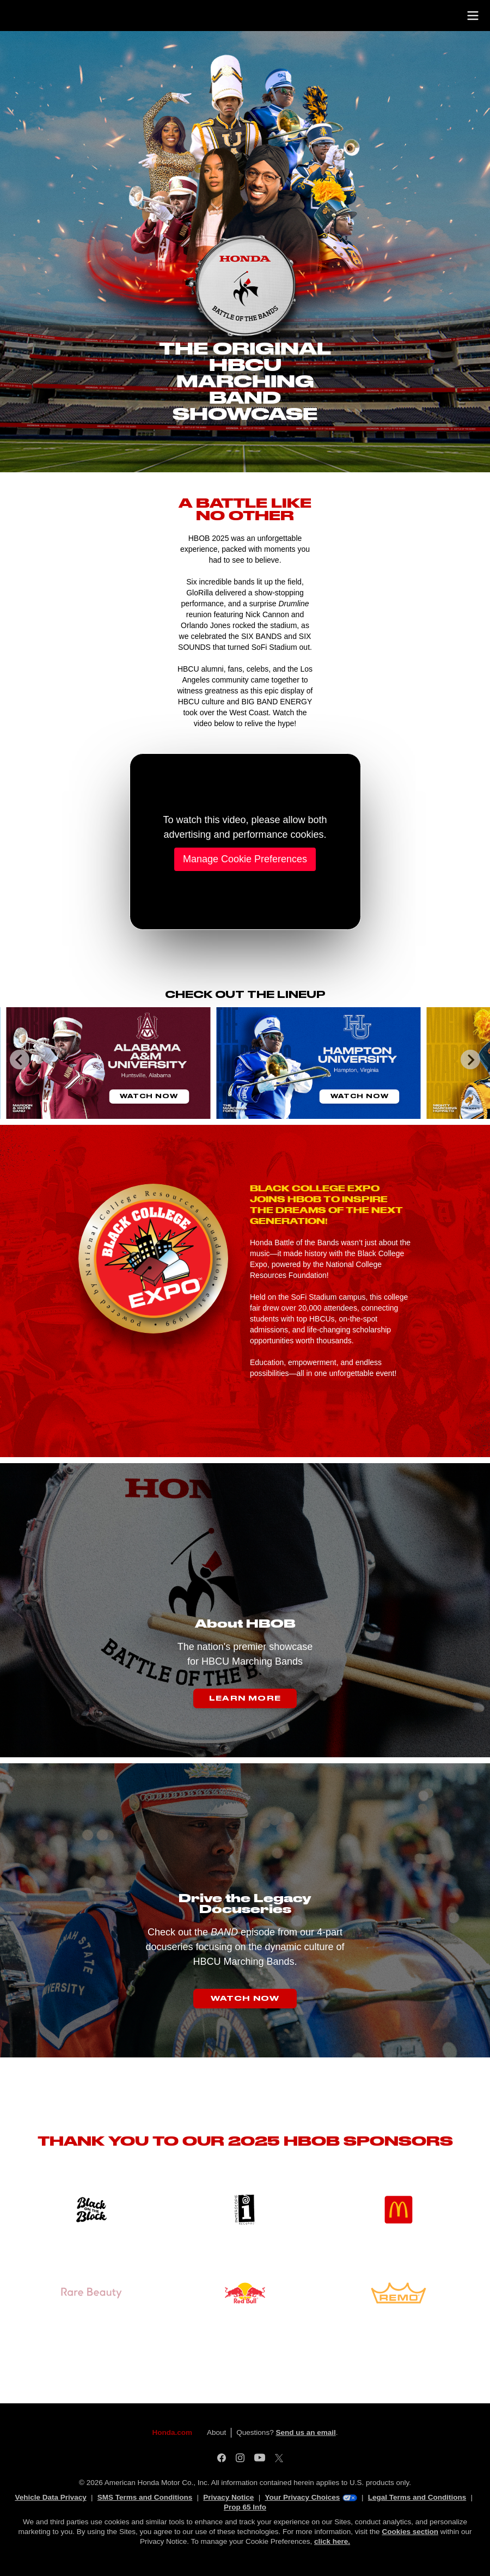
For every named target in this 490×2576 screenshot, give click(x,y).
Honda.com (172, 2432)
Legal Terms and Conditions (417, 2497)
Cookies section (410, 2532)
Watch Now (149, 1096)
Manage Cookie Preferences (245, 859)
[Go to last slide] (19, 1059)
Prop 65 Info (245, 2507)
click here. (332, 2541)
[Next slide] (470, 1059)
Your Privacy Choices (311, 2497)
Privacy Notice (228, 2497)
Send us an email (305, 2432)
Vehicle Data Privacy (50, 2497)
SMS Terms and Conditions (145, 2497)
